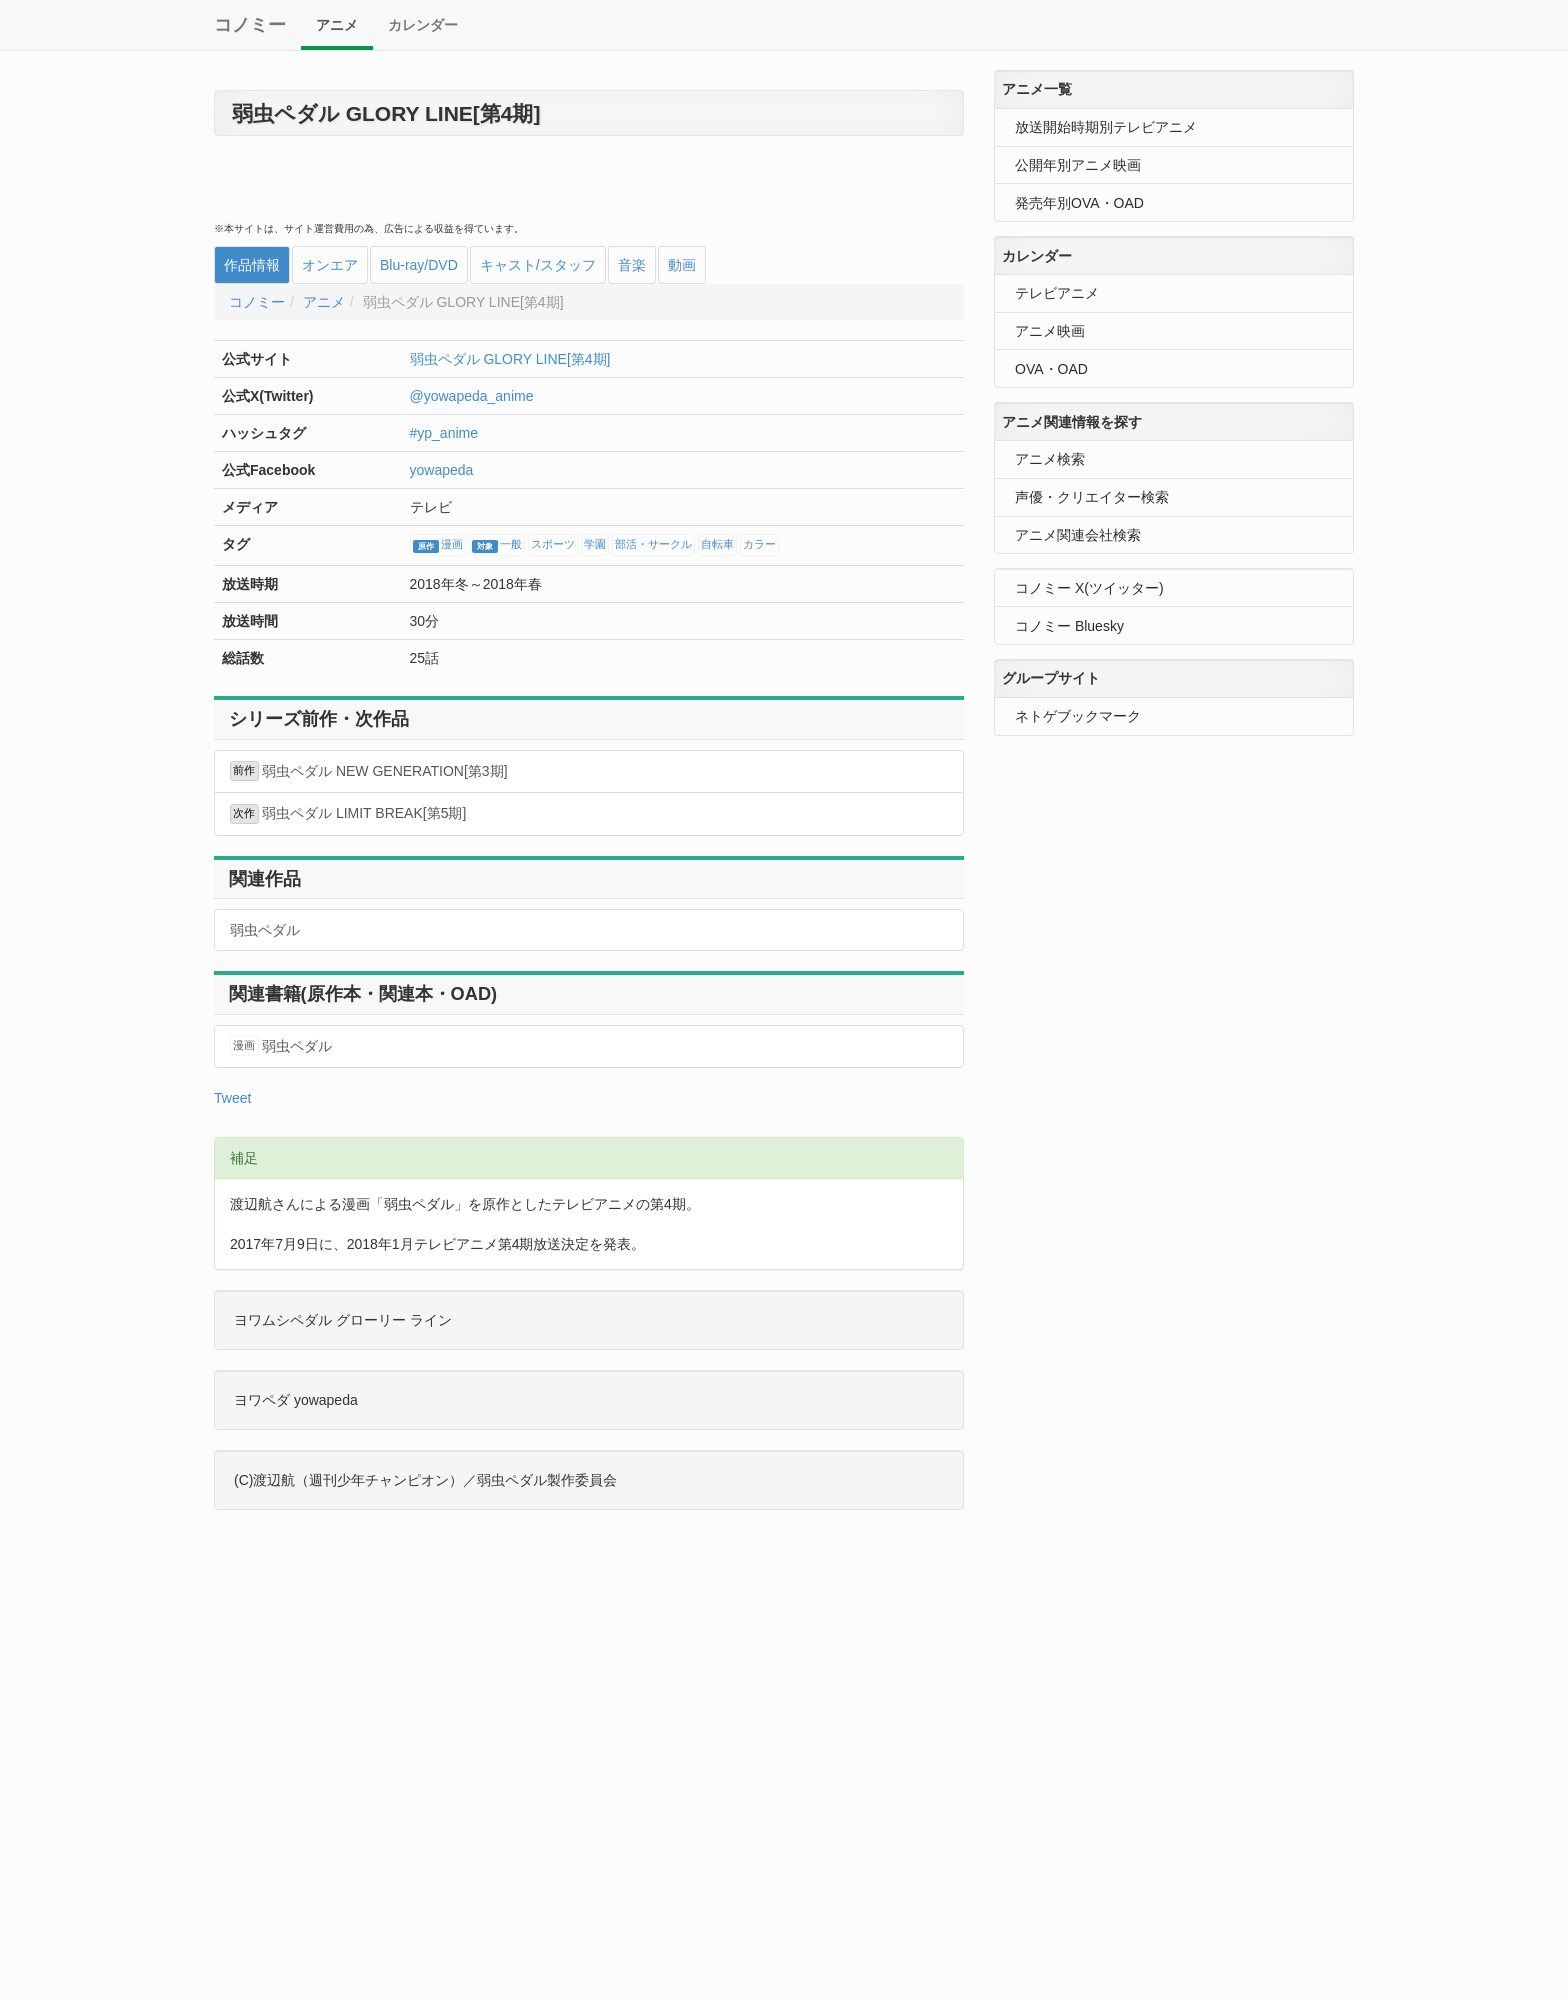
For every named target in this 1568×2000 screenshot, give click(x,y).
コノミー (250, 25)
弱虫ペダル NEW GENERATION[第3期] (369, 771)
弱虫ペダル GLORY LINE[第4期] (510, 359)
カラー (759, 545)
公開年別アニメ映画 (1078, 165)
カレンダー (423, 25)
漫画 (438, 546)
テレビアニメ (1057, 293)
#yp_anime (444, 433)
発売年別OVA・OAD (1079, 203)
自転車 (717, 545)
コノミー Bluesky (1069, 626)
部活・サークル (653, 545)
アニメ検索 (1050, 459)
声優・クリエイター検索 (1092, 497)
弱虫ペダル (265, 930)
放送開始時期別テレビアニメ (1106, 127)
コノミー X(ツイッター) (1089, 588)
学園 (595, 545)
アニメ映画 (1050, 331)
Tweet (232, 1098)
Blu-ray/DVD (419, 265)
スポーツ (553, 545)
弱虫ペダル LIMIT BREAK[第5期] (348, 814)
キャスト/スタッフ (538, 265)
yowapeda (442, 470)
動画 (682, 265)
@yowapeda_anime (472, 396)
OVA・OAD (1051, 369)
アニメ (337, 25)
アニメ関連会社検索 (1078, 535)
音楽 (632, 265)
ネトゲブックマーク (1078, 716)
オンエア (330, 265)
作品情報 (252, 265)
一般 (497, 546)
